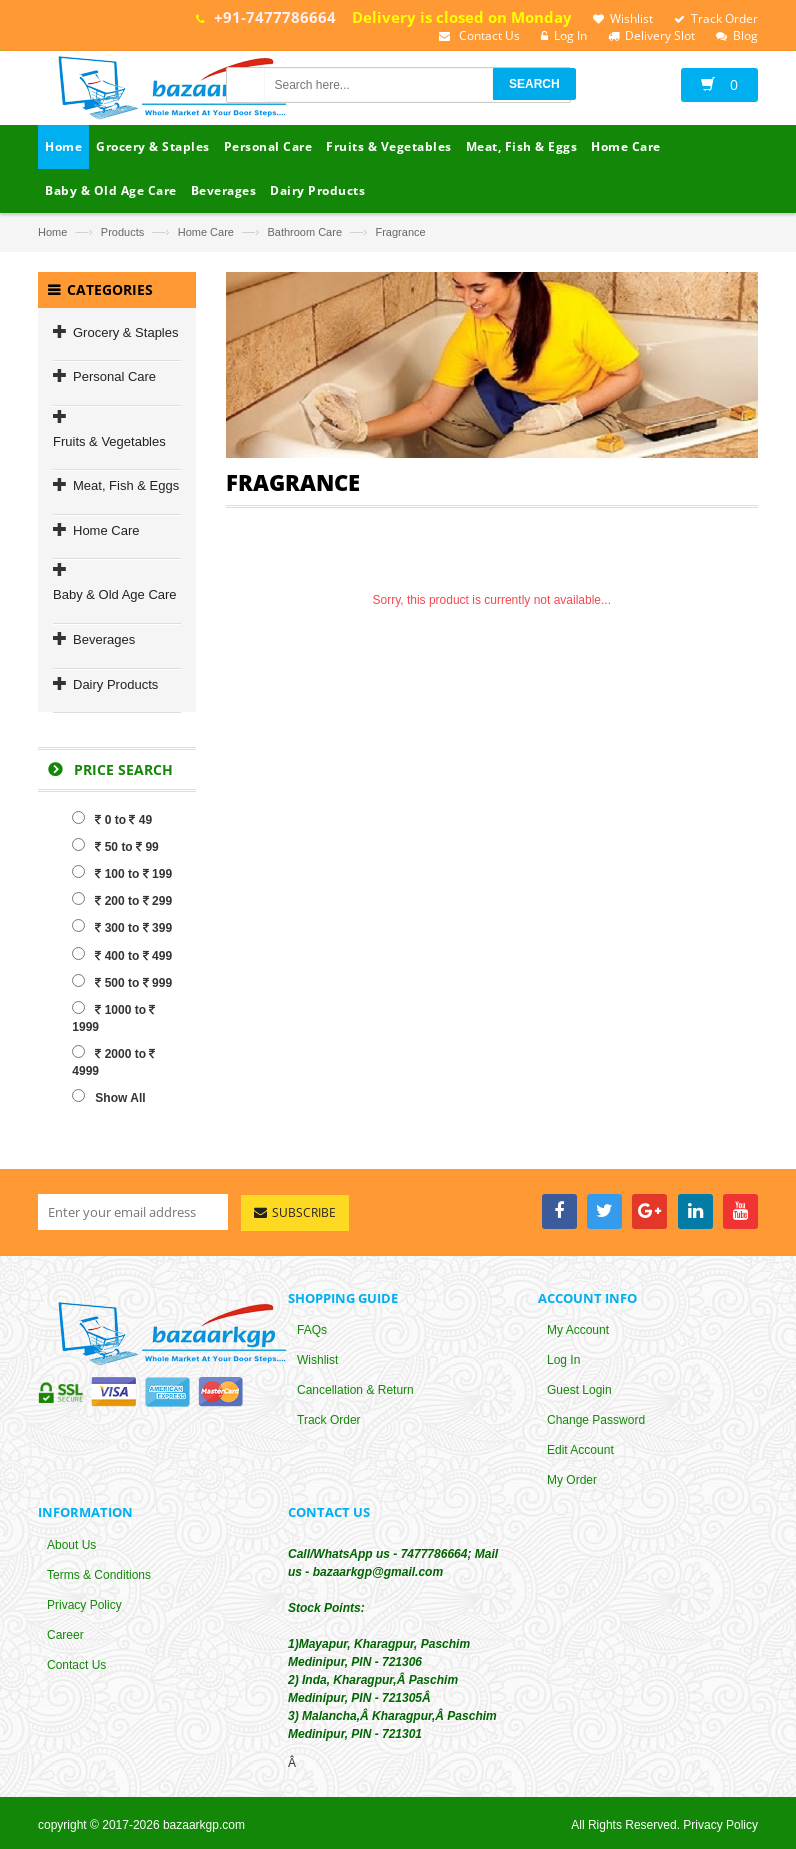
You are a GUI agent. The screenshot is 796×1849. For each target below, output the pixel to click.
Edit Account (580, 1452)
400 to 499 (122, 955)
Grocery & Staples (126, 332)
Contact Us (76, 1666)
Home (52, 232)
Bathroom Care (304, 232)
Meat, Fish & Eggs (126, 485)
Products (122, 232)
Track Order (329, 1422)
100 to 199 (122, 873)
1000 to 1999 (113, 1017)
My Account (578, 1332)
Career (65, 1636)
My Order (572, 1482)
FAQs (312, 1332)
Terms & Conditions (99, 1576)
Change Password (596, 1422)
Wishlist (317, 1362)
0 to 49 (112, 819)
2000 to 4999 (113, 1061)
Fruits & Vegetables (109, 441)
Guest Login (579, 1392)
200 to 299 (122, 900)
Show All (108, 1097)
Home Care (206, 232)
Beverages (104, 639)
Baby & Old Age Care (115, 594)
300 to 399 (122, 927)
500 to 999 (122, 982)
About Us (71, 1546)
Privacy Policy (84, 1606)
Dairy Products (115, 684)
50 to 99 (115, 846)
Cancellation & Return (355, 1392)
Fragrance (400, 232)
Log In (563, 1362)
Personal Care (114, 376)
